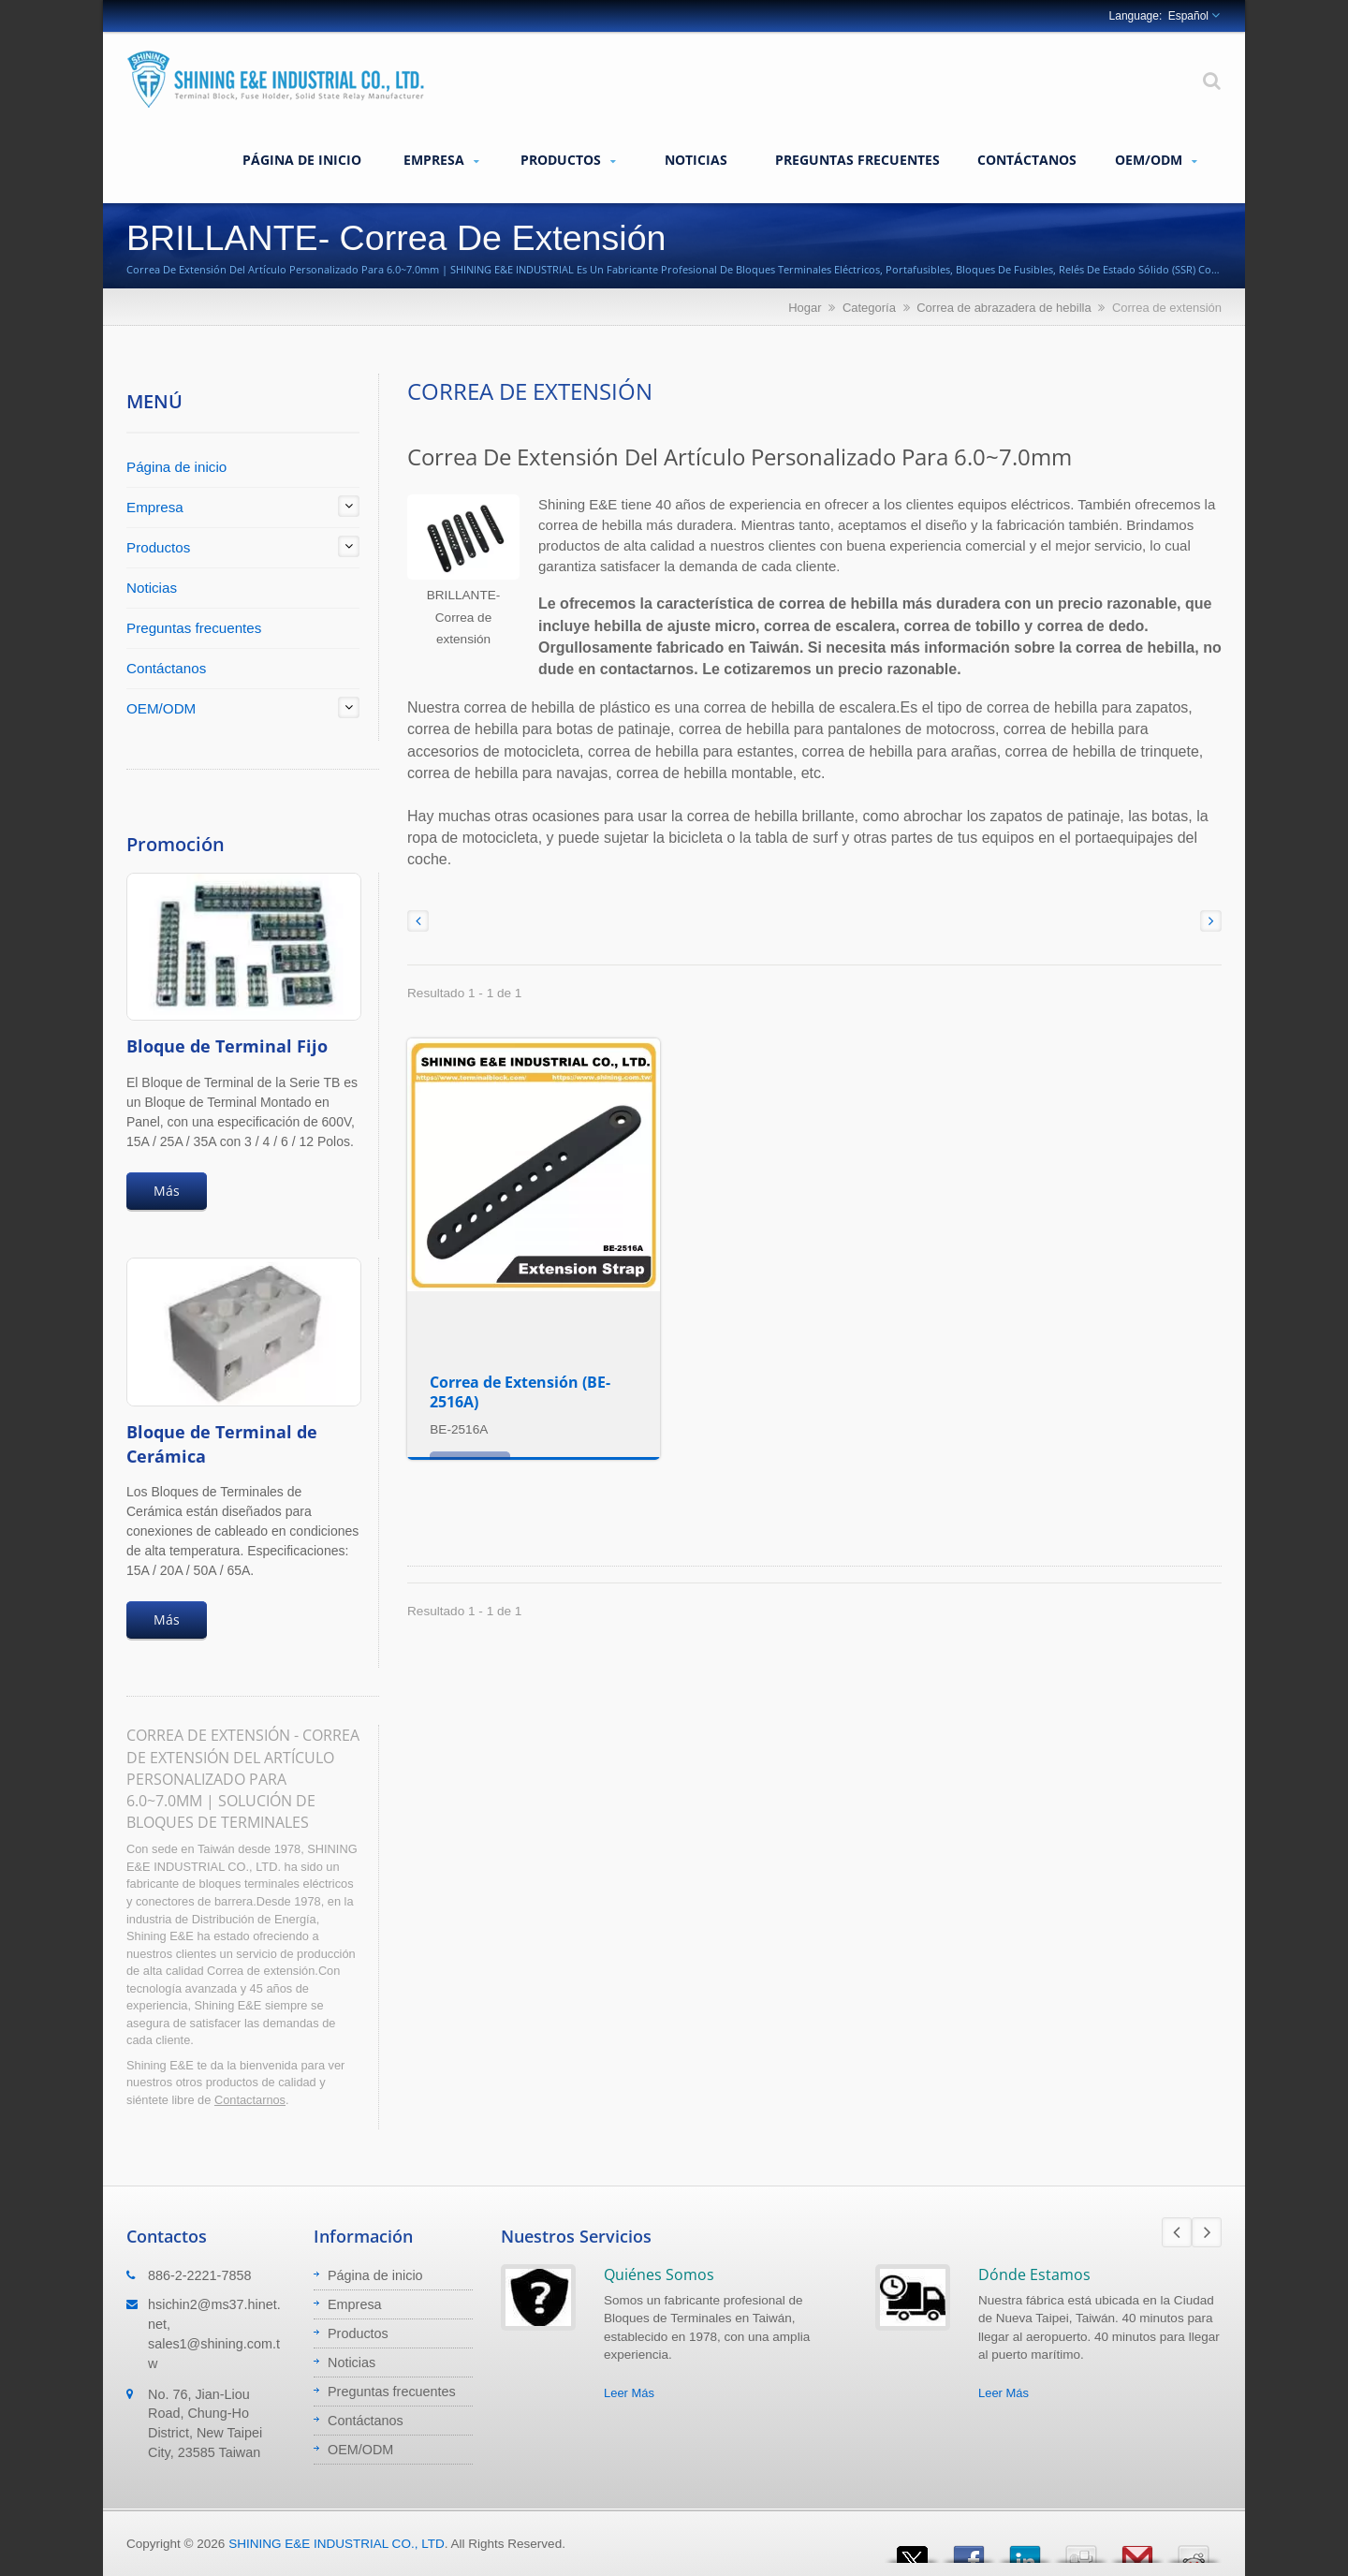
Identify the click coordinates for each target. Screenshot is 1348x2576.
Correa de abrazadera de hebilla (1003, 308)
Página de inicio (301, 159)
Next (1207, 2232)
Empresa (441, 160)
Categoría (869, 308)
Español (1188, 15)
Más (167, 1191)
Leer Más (629, 2393)
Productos (568, 160)
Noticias (695, 159)
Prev (1177, 2232)
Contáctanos (1027, 159)
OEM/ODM (1156, 160)
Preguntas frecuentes (857, 159)
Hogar (804, 308)
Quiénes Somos (659, 2274)
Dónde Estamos (1034, 2274)
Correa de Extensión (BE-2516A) (520, 1392)
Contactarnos (250, 2100)
